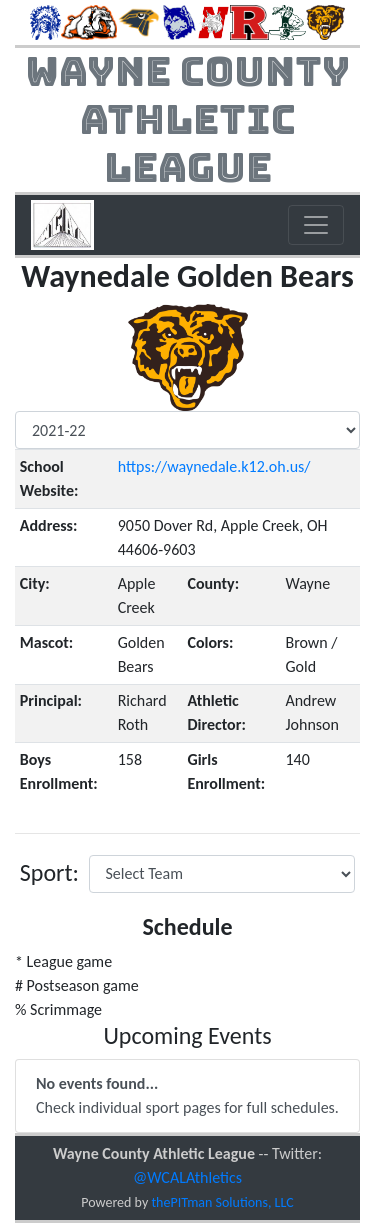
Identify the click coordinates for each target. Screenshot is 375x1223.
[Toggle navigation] (316, 225)
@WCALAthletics (187, 1177)
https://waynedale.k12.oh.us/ (214, 466)
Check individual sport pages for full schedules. (187, 1095)
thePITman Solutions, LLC (222, 1202)
